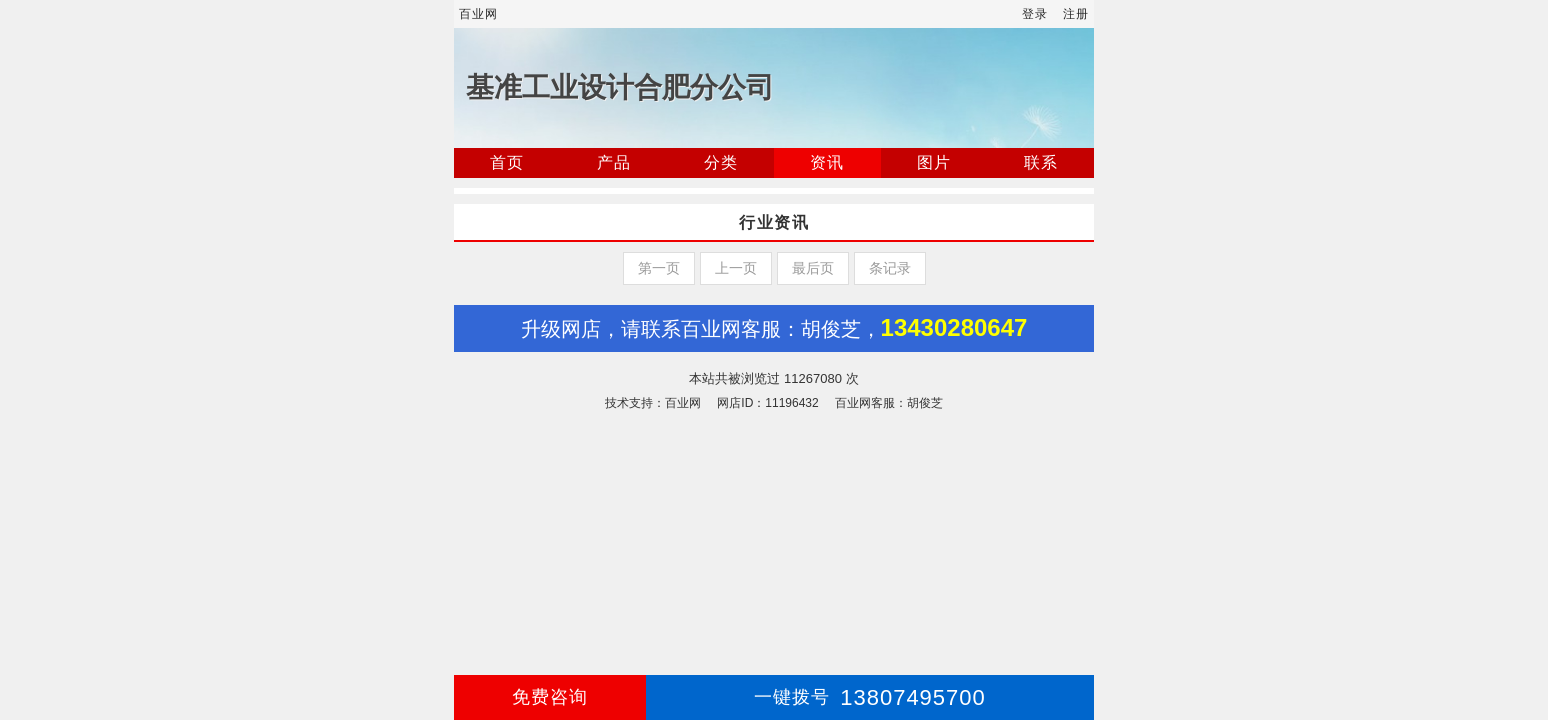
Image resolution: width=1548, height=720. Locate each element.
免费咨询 (550, 697)
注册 (1076, 14)
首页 (507, 162)
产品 (614, 162)
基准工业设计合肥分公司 (620, 87)
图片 (934, 162)
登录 (1035, 14)
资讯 (827, 162)
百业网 (478, 14)
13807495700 (870, 697)
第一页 (659, 268)
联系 (1041, 162)
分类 (721, 162)
